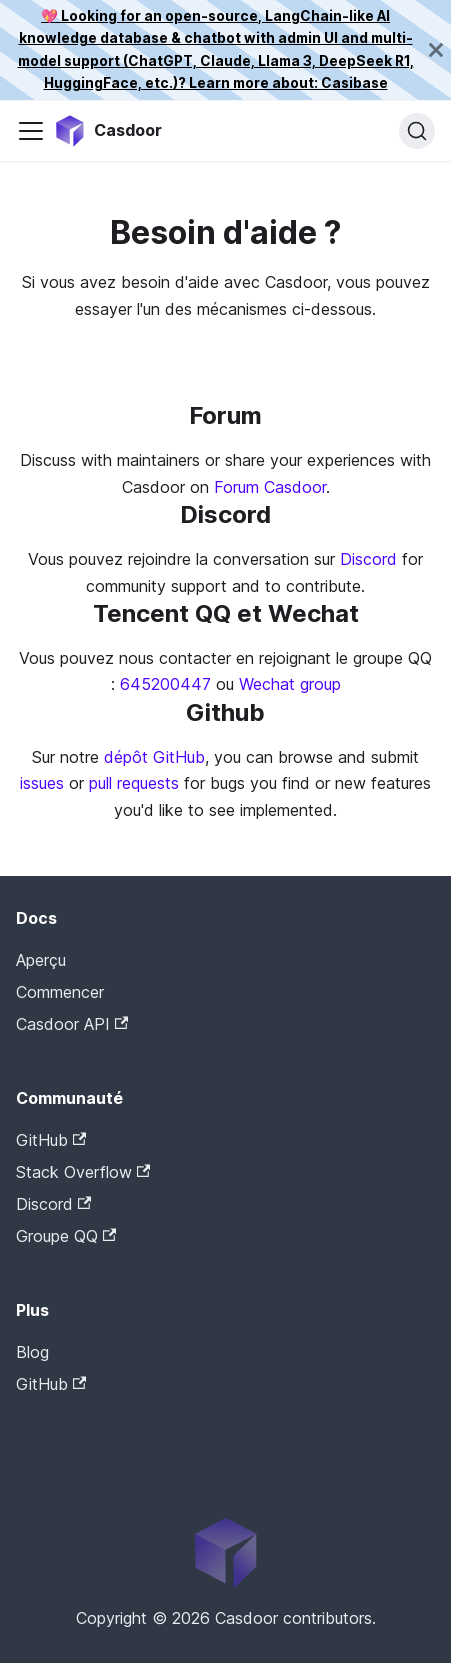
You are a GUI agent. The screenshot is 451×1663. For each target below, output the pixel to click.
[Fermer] (436, 50)
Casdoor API (72, 1024)
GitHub (51, 1140)
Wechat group (290, 684)
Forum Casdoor (270, 487)
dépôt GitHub (154, 757)
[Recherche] (417, 131)
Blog (32, 1352)
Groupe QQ (66, 1236)
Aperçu (41, 960)
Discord (368, 559)
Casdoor (101, 1415)
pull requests (134, 783)
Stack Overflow (83, 1172)
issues (42, 783)
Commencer (60, 992)
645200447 (165, 684)
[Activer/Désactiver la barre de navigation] (31, 131)
